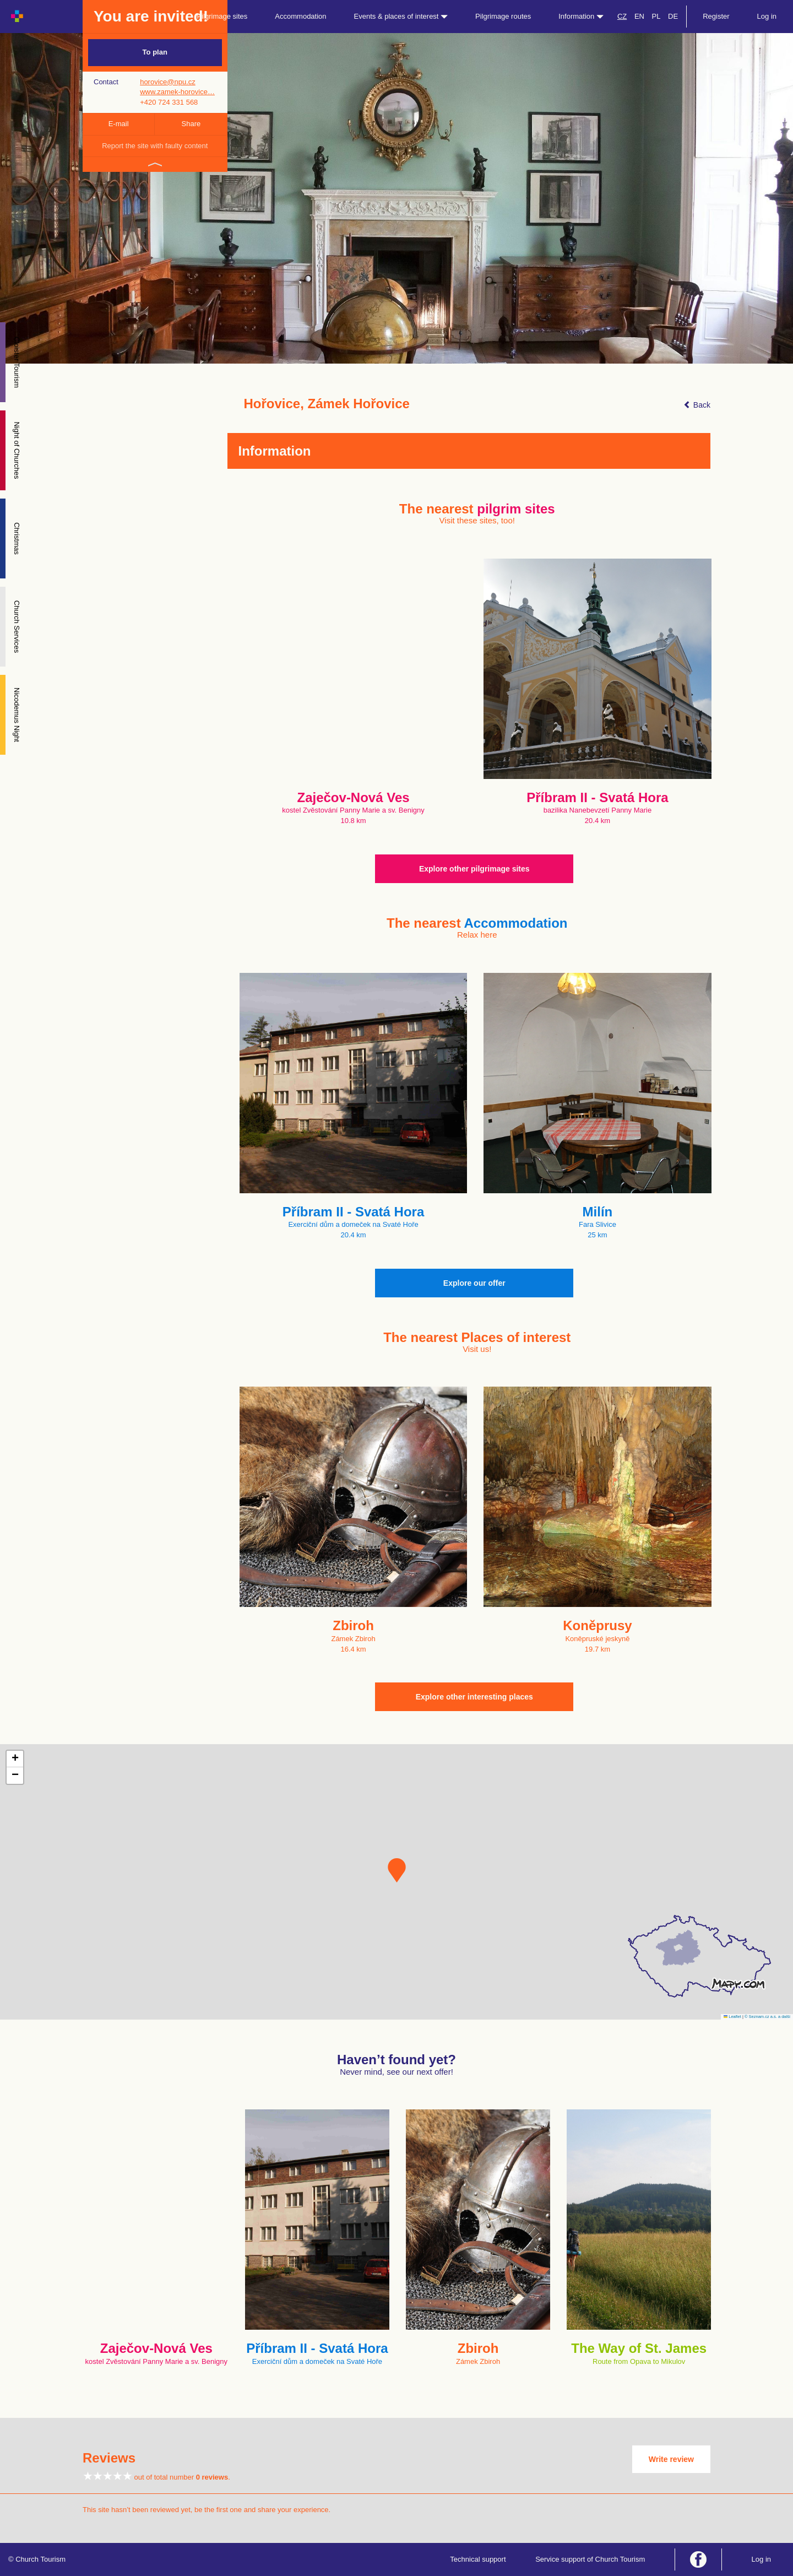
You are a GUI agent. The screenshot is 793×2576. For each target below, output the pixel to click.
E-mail (118, 124)
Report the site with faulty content (155, 146)
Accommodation (300, 16)
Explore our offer (474, 1283)
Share (191, 124)
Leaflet (732, 2016)
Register (716, 16)
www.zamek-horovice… (177, 92)
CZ (622, 16)
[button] (397, 1870)
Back (696, 405)
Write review (671, 2459)
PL (656, 16)
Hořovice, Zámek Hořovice (327, 404)
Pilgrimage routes (503, 16)
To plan (155, 52)
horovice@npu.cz (167, 82)
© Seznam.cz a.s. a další (767, 2016)
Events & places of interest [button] (401, 16)
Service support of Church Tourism (590, 2559)
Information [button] (581, 16)
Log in (766, 16)
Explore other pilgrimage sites (474, 868)
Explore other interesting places (474, 1696)
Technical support (478, 2559)
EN (639, 16)
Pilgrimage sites (222, 16)
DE (673, 16)
